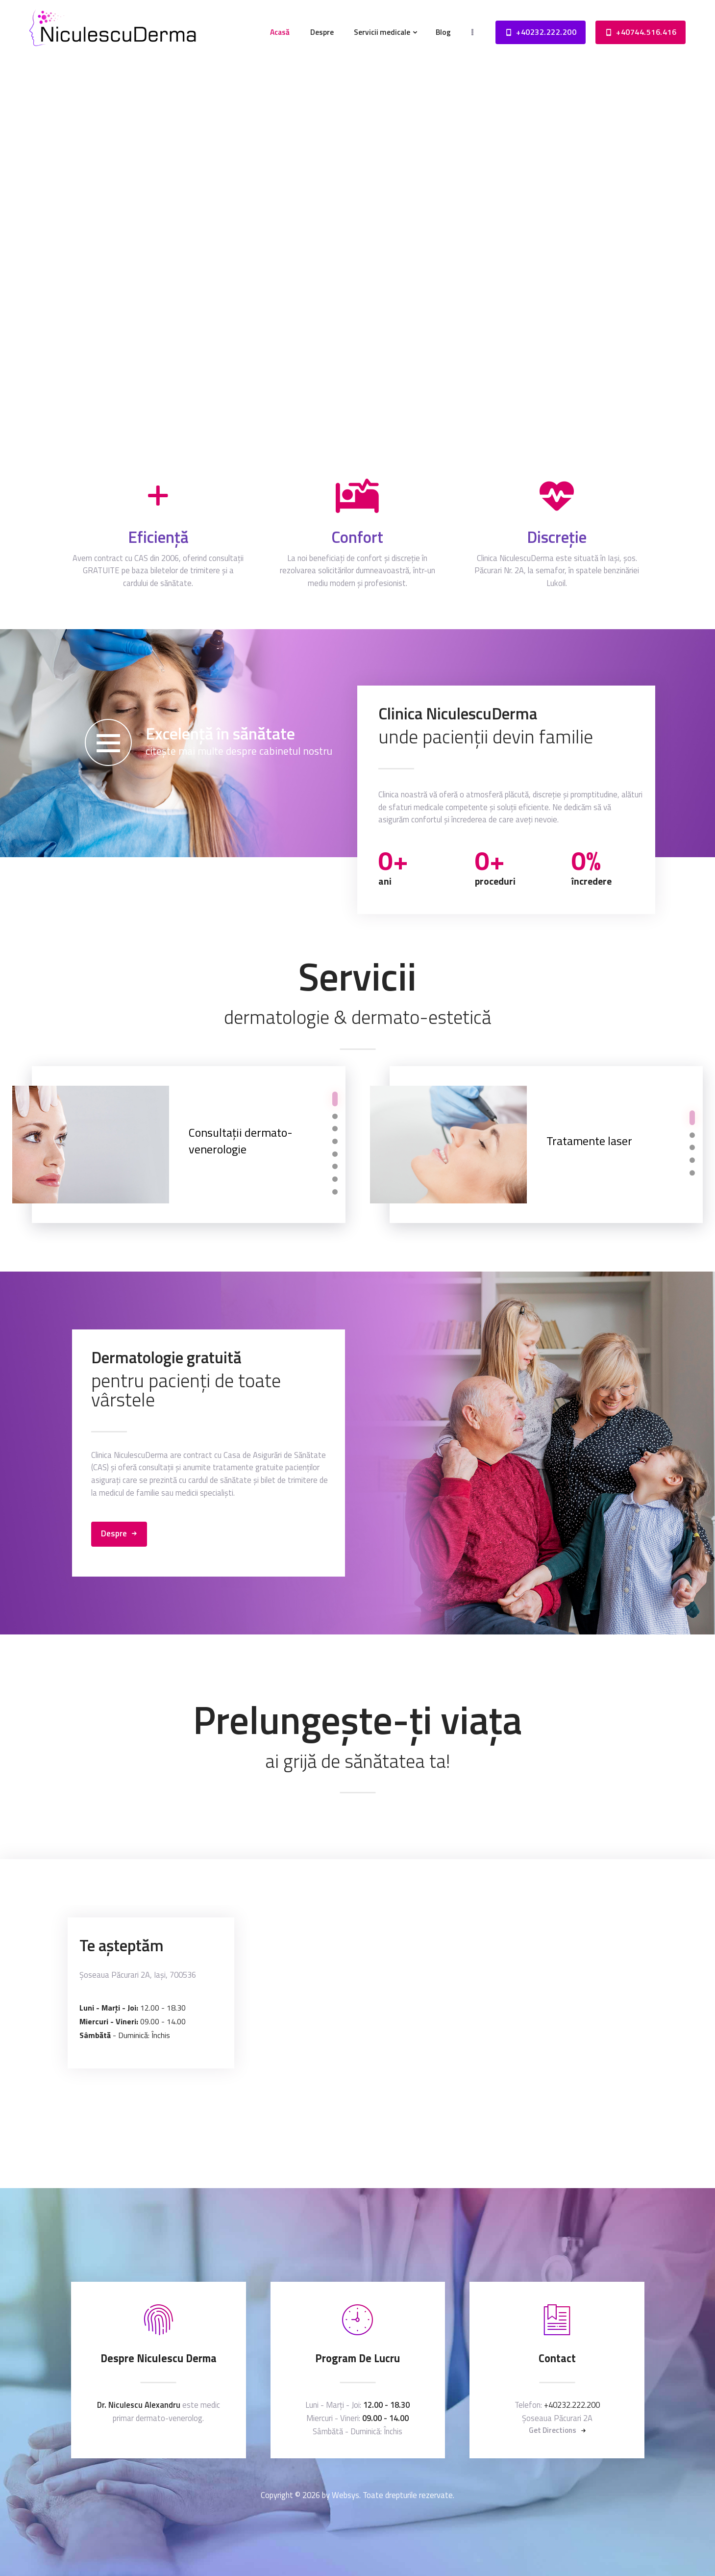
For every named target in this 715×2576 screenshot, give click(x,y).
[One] (357, 2023)
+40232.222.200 (572, 2404)
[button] (335, 1099)
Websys (345, 2495)
